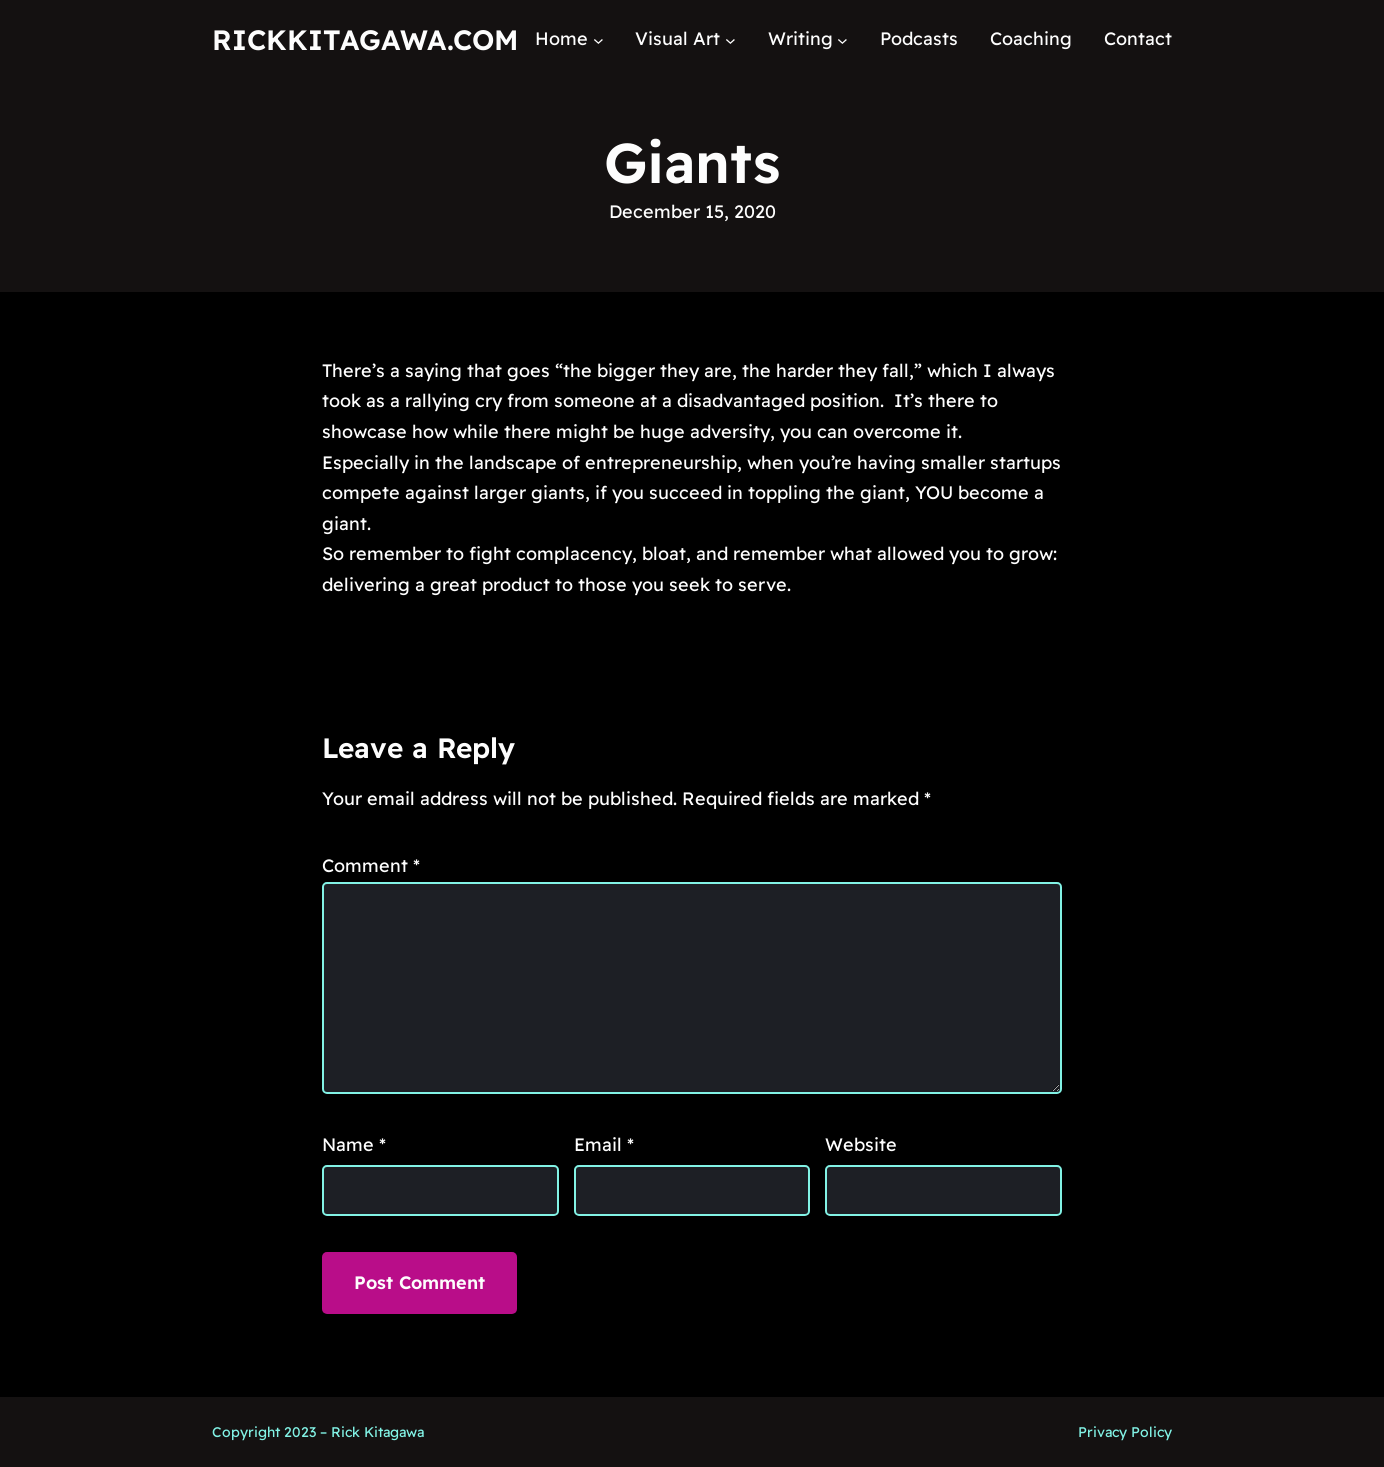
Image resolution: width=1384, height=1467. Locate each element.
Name (354, 1144)
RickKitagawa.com (365, 39)
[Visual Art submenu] (730, 39)
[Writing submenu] (842, 39)
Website (861, 1144)
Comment (371, 865)
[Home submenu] (598, 39)
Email (604, 1144)
